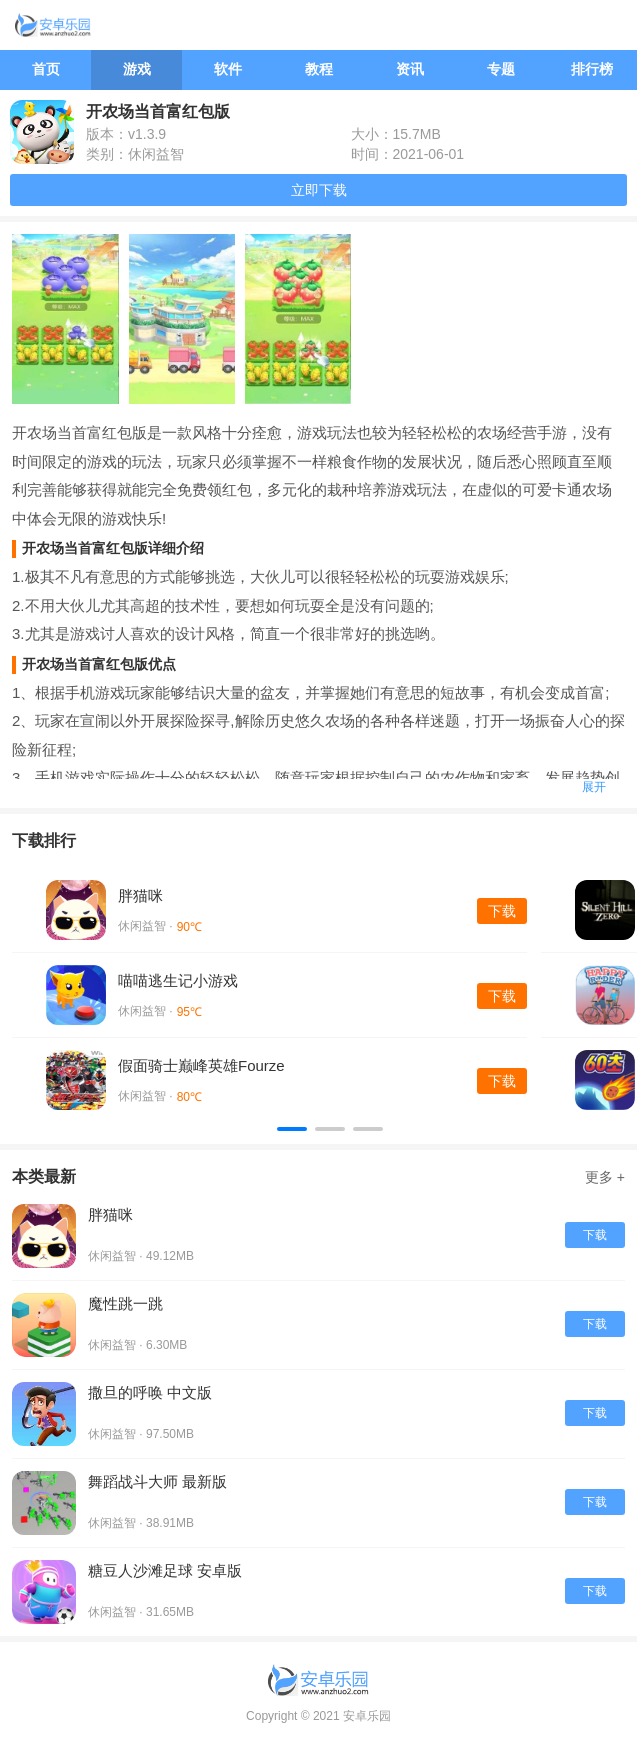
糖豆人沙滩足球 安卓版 (165, 1570)
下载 (502, 911)
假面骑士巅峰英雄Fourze (201, 1065)
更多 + (605, 1177)
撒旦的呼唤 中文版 (150, 1392)
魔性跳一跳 (125, 1303)
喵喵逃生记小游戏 (178, 980)
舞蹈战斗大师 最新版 (157, 1481)
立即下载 (319, 190)
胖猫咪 (140, 895)
